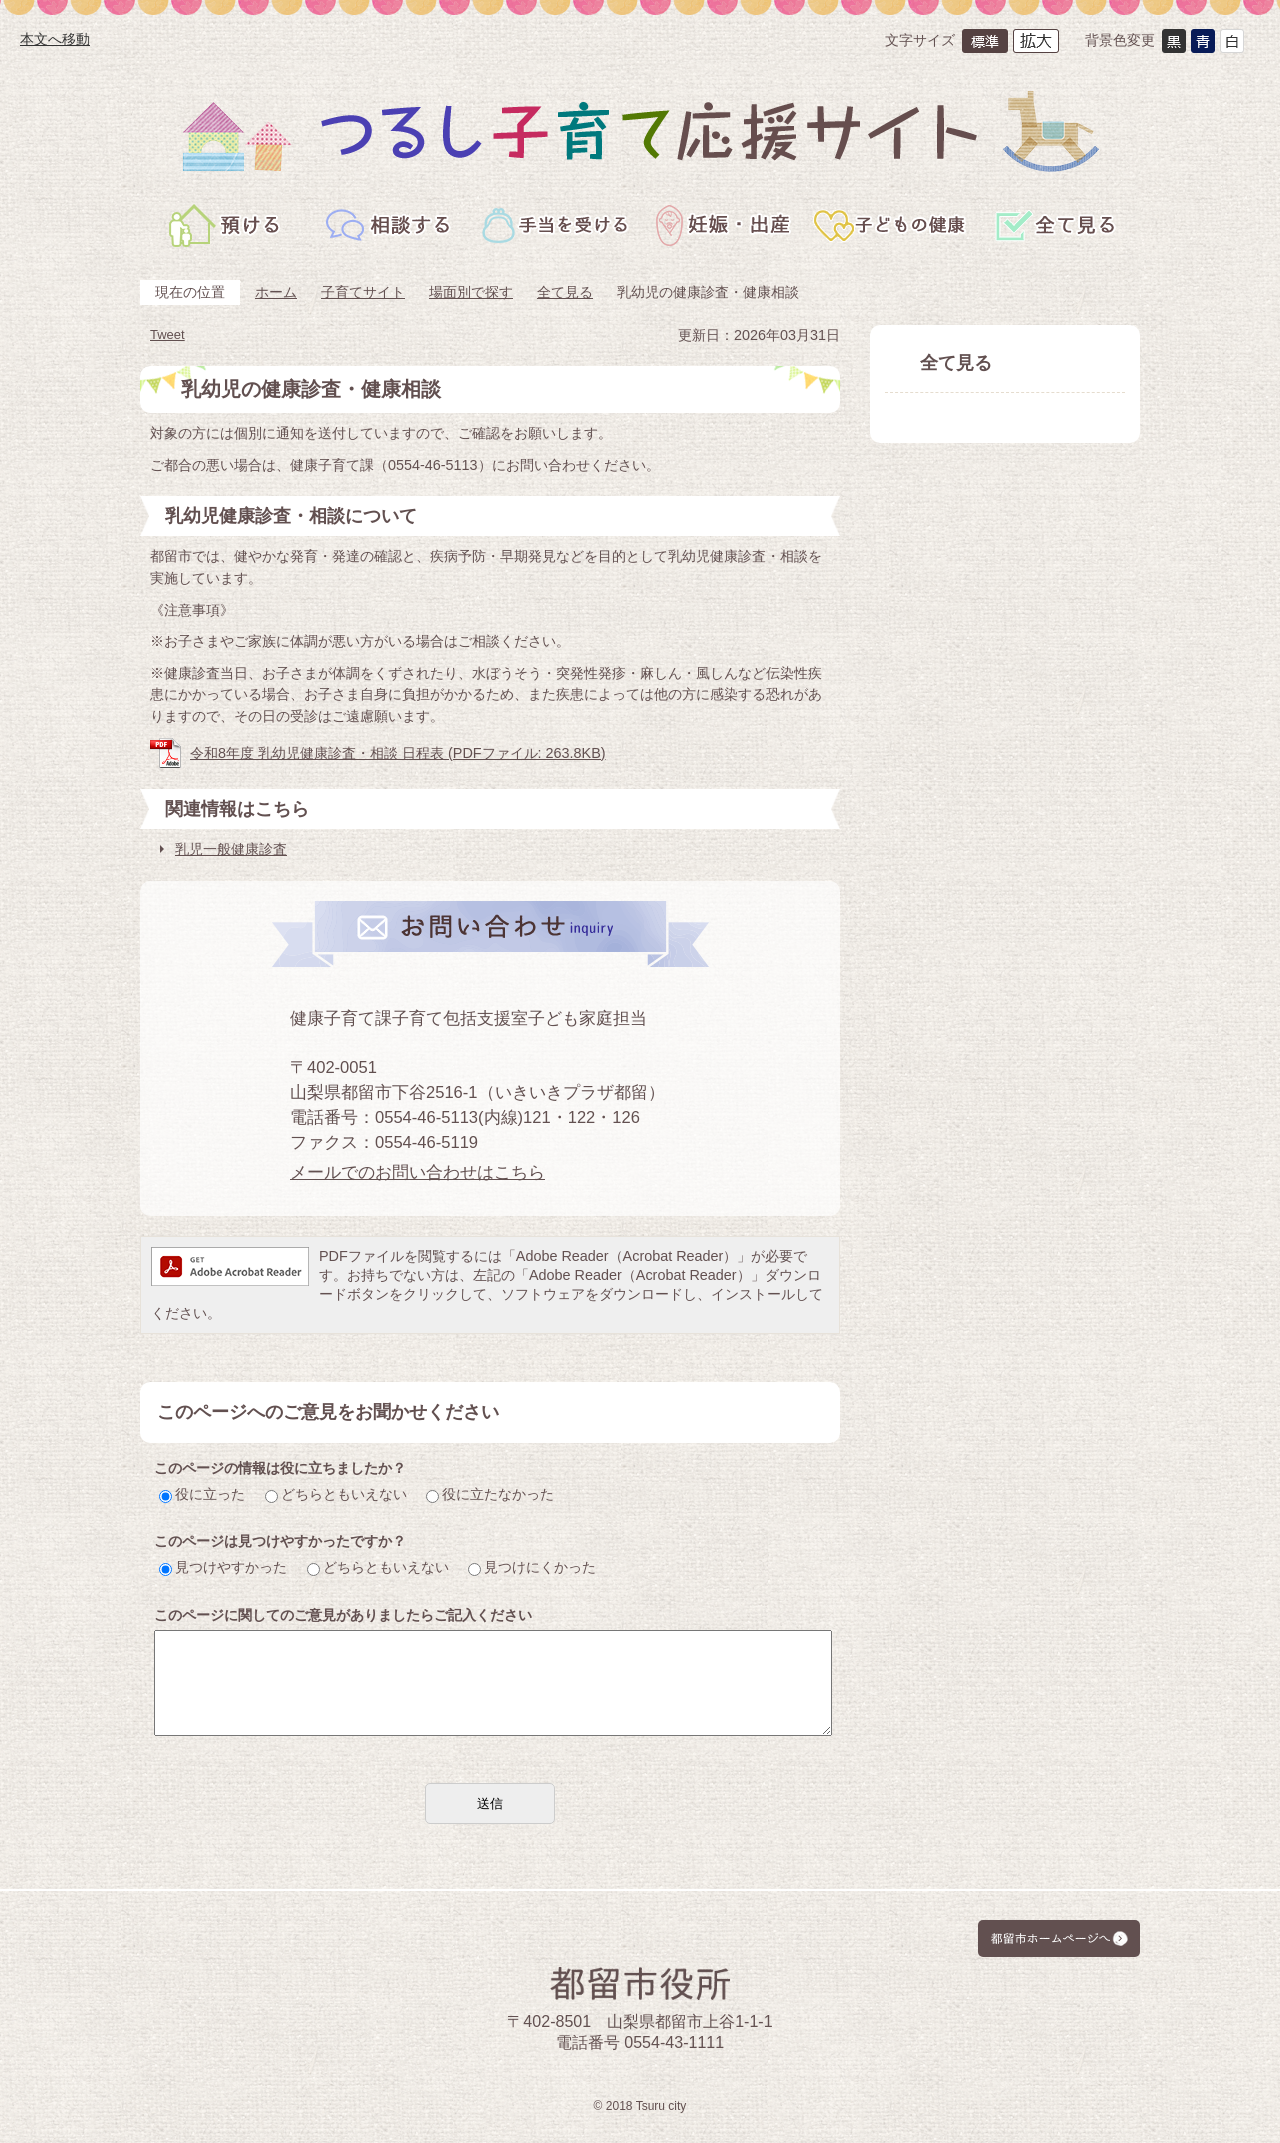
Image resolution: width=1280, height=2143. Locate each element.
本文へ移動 (55, 39)
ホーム (276, 292)
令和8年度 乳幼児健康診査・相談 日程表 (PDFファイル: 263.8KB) (398, 753)
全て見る (565, 292)
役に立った (202, 1494)
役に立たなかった (490, 1494)
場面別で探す (471, 292)
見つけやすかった (223, 1567)
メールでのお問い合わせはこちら (417, 1172)
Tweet (167, 334)
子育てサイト (363, 292)
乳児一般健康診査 (231, 849)
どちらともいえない (336, 1494)
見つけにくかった (532, 1567)
